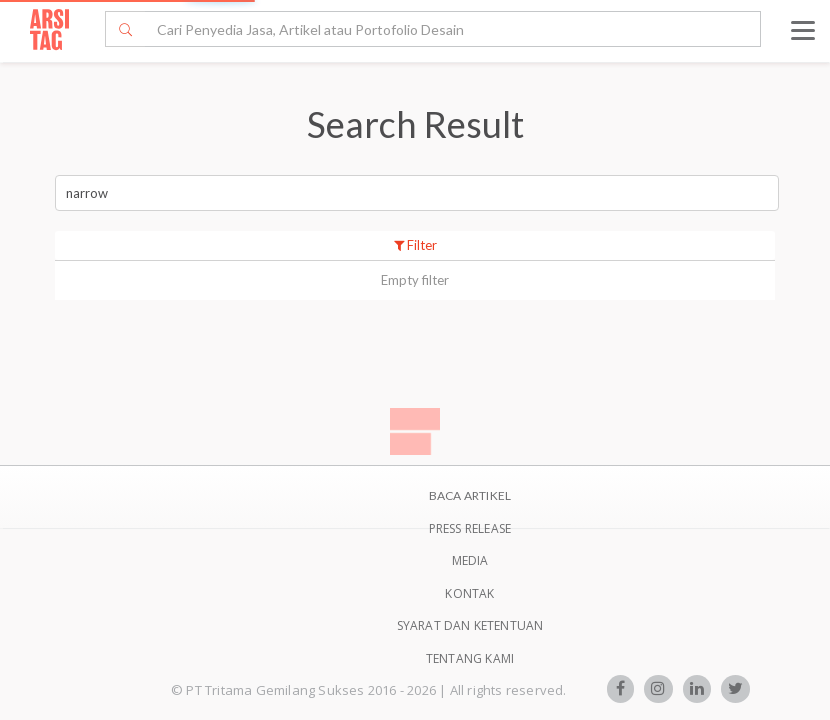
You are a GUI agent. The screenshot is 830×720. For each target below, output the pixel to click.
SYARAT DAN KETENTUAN (470, 625)
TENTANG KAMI (470, 658)
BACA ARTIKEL (470, 495)
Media (470, 560)
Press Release (470, 528)
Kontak (469, 593)
